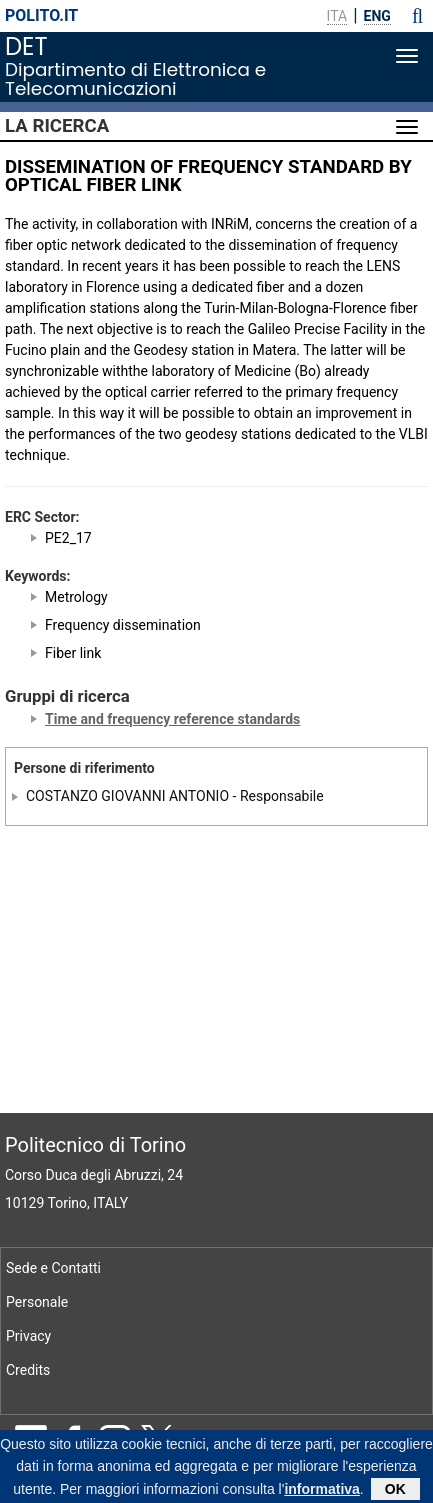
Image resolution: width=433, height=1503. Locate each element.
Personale (37, 1302)
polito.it (41, 15)
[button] (417, 16)
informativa (321, 1491)
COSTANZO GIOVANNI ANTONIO (127, 796)
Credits (28, 1370)
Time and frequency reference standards (172, 719)
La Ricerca (57, 126)
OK (395, 1491)
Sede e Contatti (53, 1268)
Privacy (28, 1336)
